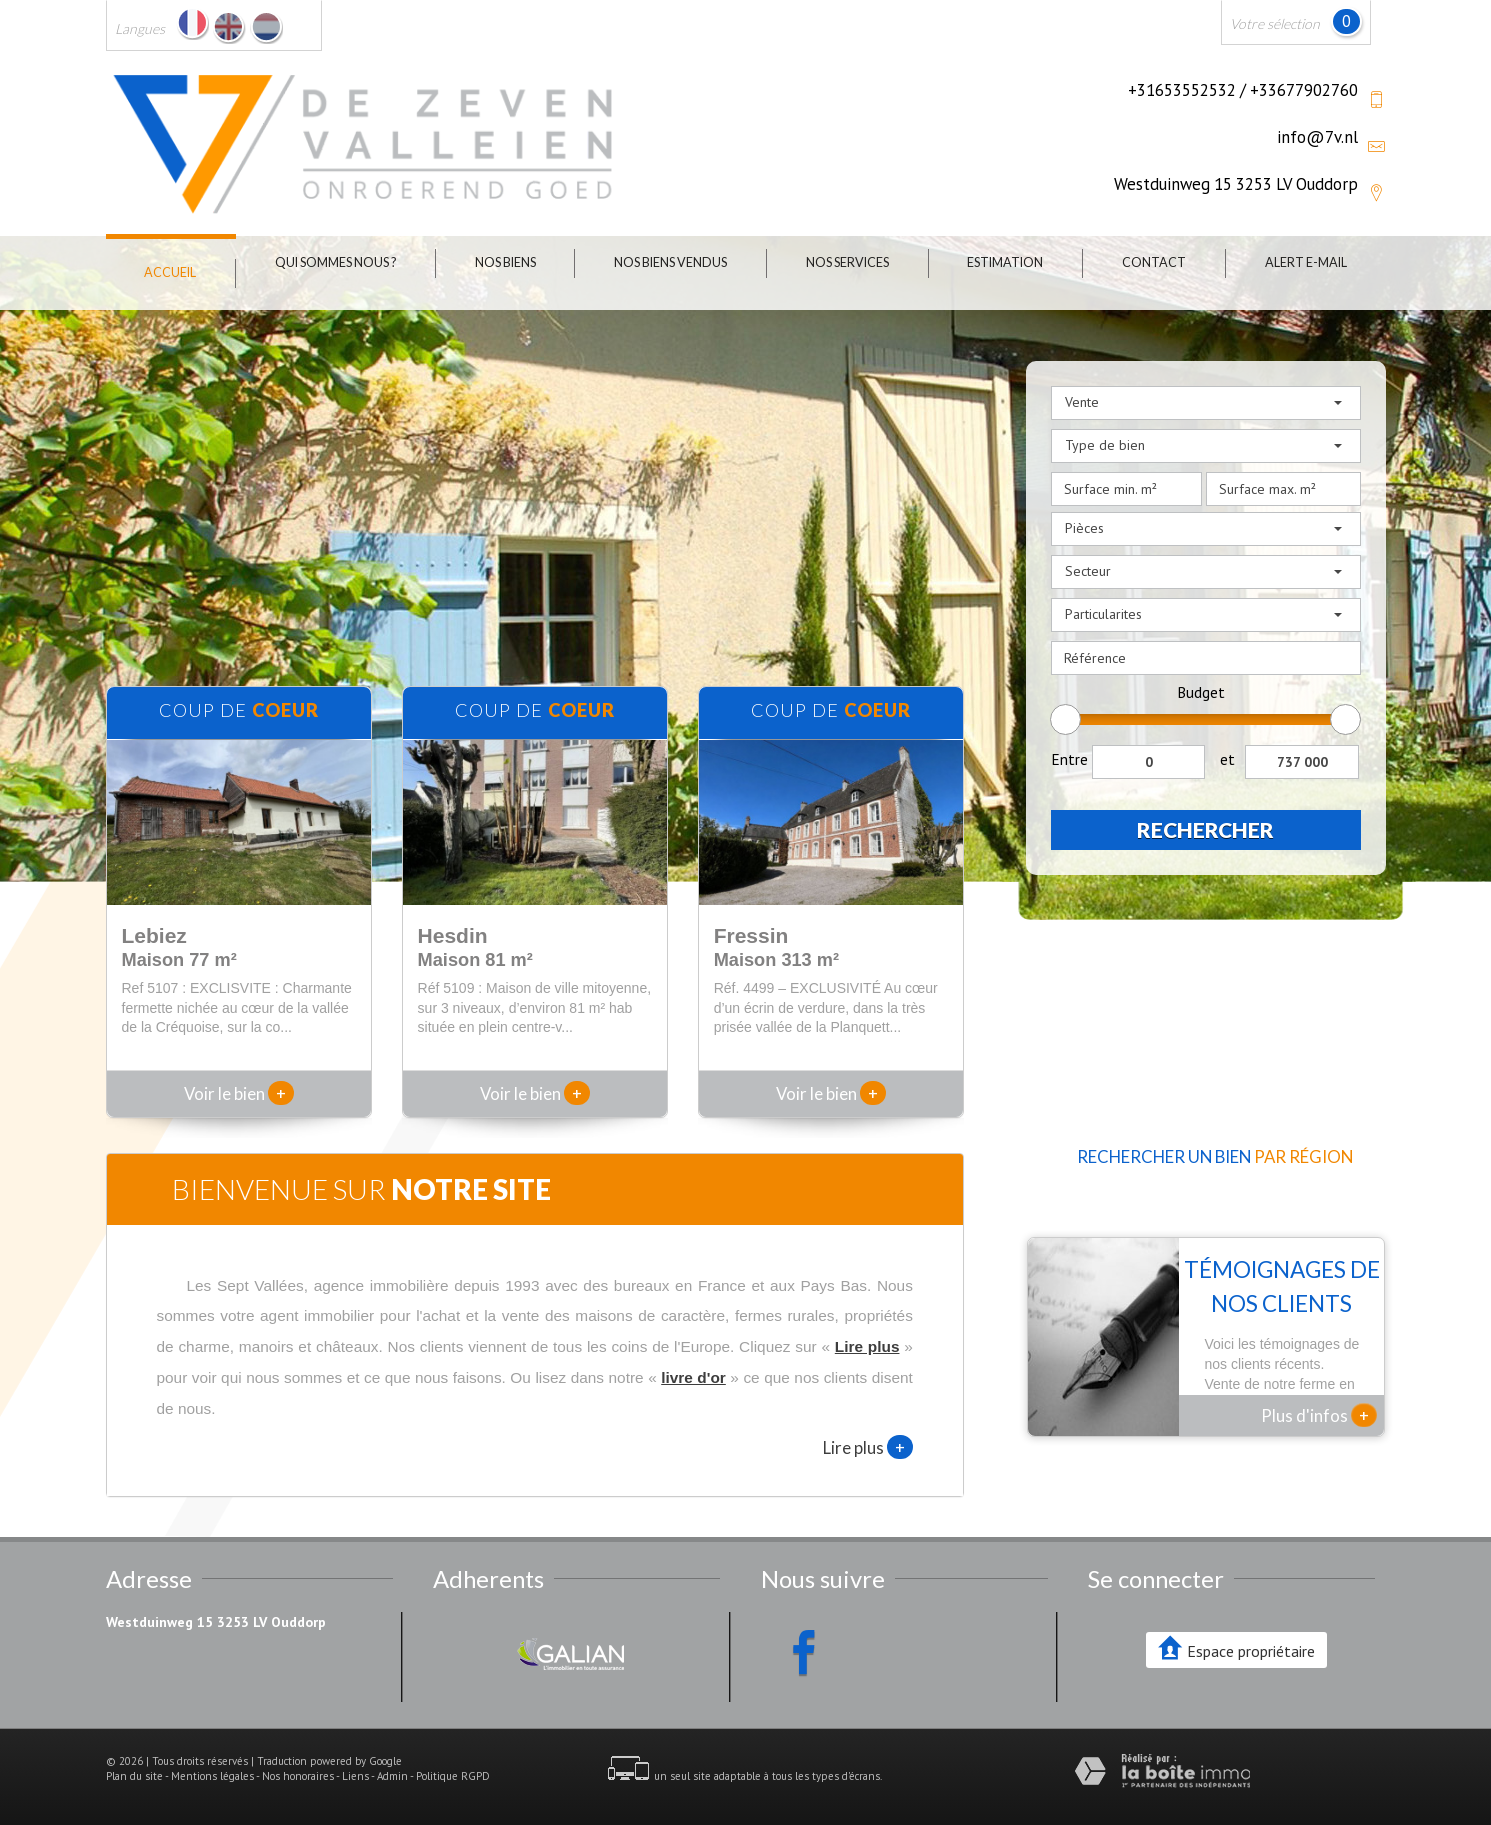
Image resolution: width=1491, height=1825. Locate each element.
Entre (1069, 759)
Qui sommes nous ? (335, 262)
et (1227, 759)
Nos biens (505, 262)
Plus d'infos (1319, 1415)
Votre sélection (1275, 23)
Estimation (1005, 262)
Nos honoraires (298, 1776)
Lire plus (868, 1447)
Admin (392, 1776)
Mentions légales (212, 1776)
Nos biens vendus (670, 262)
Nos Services (847, 262)
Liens (355, 1776)
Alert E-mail (1306, 262)
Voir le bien (239, 1093)
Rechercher (1205, 829)
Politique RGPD (453, 1776)
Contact (1154, 262)
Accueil (170, 272)
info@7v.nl (1317, 137)
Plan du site (134, 1776)
